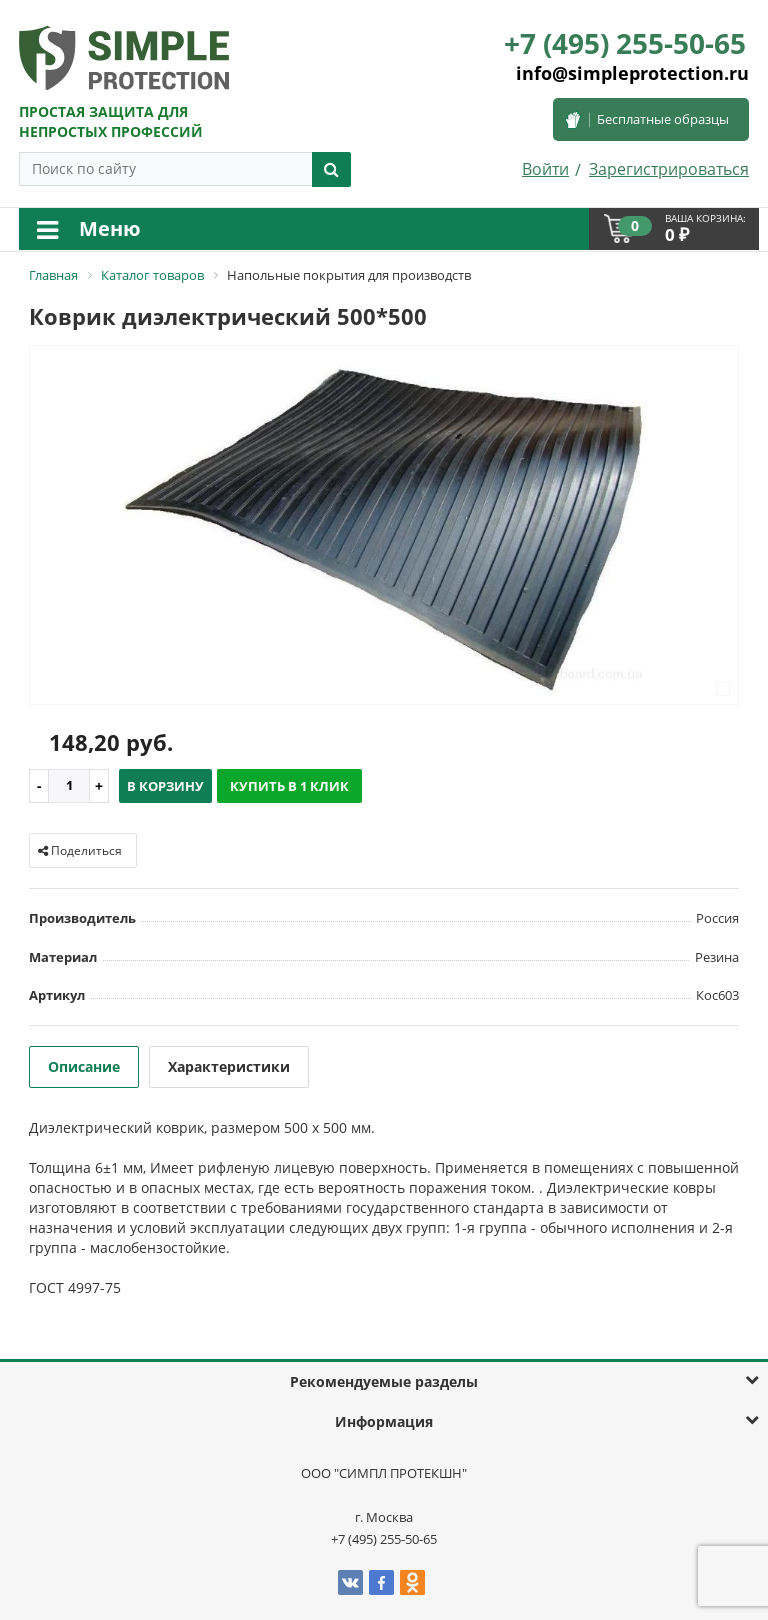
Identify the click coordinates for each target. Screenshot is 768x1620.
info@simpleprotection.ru (632, 73)
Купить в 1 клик (289, 786)
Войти (545, 169)
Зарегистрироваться (669, 169)
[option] (384, 526)
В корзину (165, 786)
